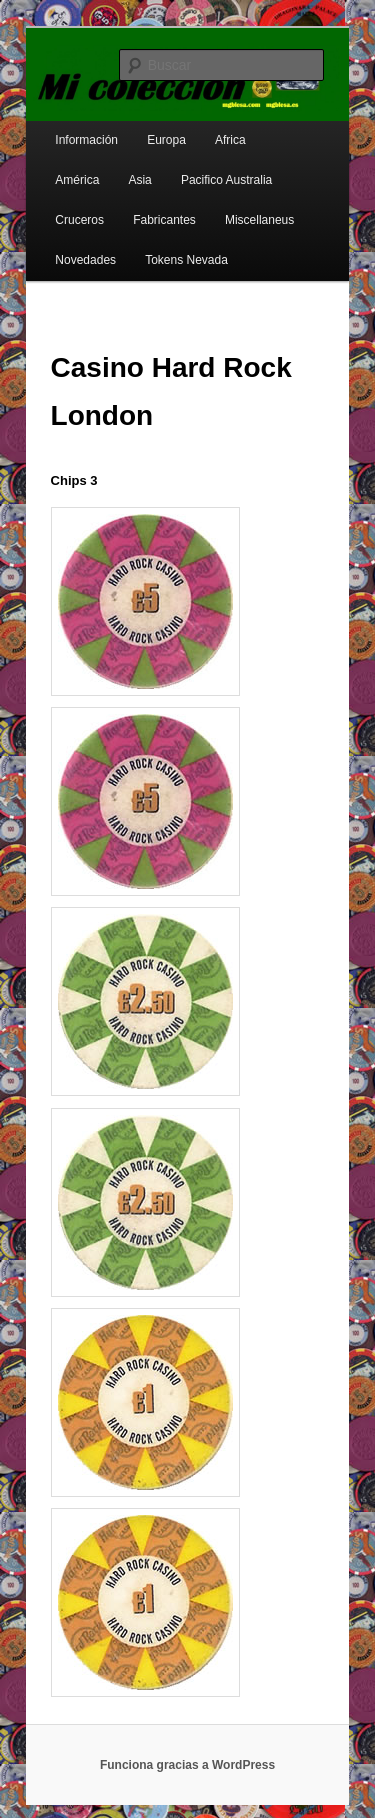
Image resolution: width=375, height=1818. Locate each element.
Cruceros (79, 220)
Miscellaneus (259, 220)
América (77, 180)
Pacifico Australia (226, 180)
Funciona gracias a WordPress (187, 1765)
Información (86, 140)
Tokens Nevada (186, 260)
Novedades (85, 260)
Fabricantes (164, 220)
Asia (139, 180)
